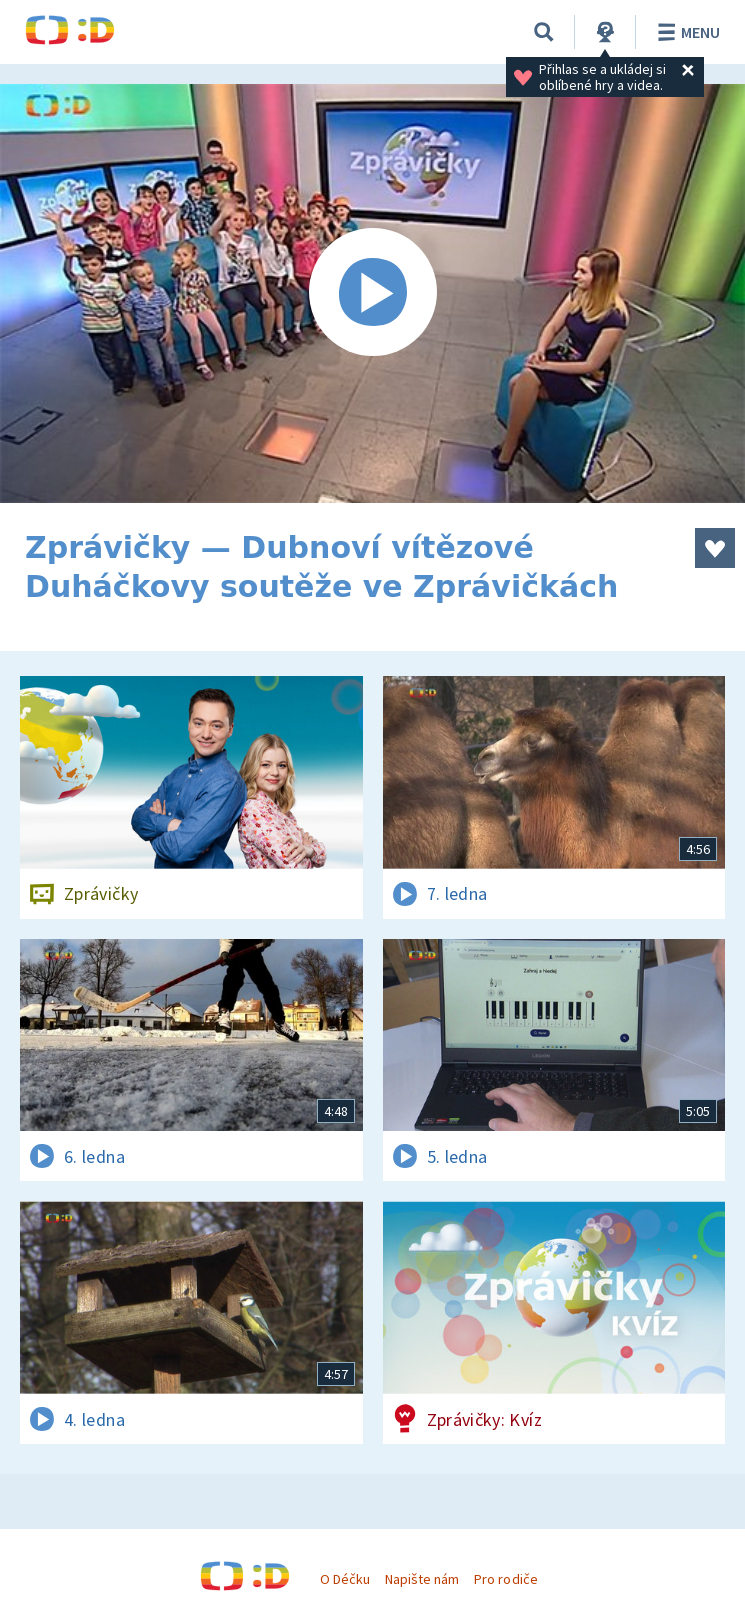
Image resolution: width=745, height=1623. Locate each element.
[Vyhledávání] (544, 32)
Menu (685, 32)
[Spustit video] (372, 293)
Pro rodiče (505, 1579)
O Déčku (345, 1579)
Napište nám (422, 1579)
